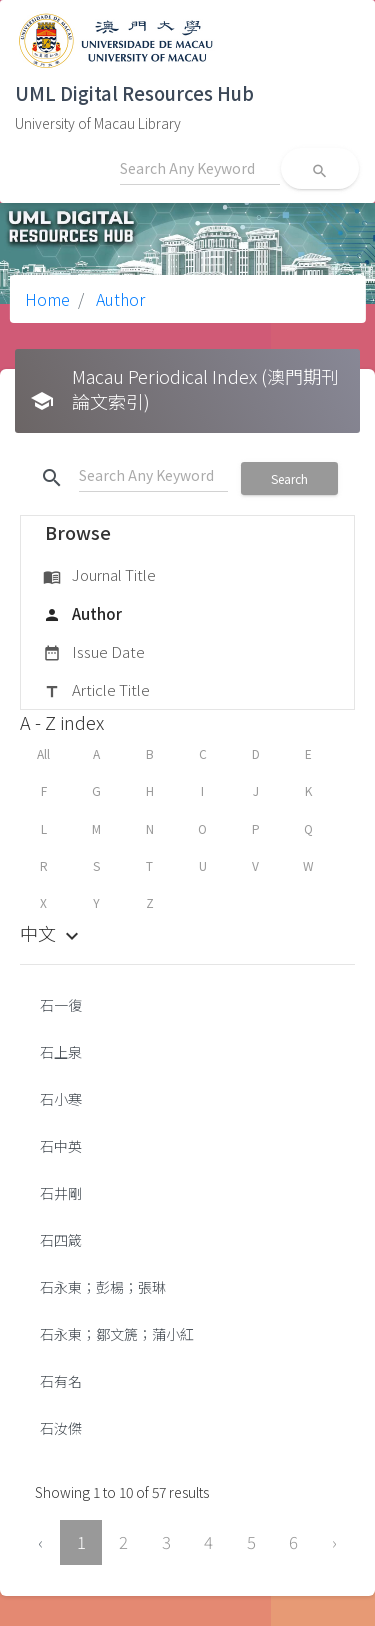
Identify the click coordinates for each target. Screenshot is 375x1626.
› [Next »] (334, 1542)
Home (47, 299)
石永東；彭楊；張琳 (103, 1287)
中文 (52, 933)
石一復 (61, 1005)
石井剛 (61, 1193)
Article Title (96, 691)
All (43, 753)
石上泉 (61, 1052)
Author (118, 299)
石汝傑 (61, 1428)
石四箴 (61, 1240)
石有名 (61, 1381)
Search (289, 478)
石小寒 (61, 1099)
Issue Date (94, 653)
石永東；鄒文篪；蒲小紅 (117, 1334)
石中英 (61, 1146)
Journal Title (99, 576)
